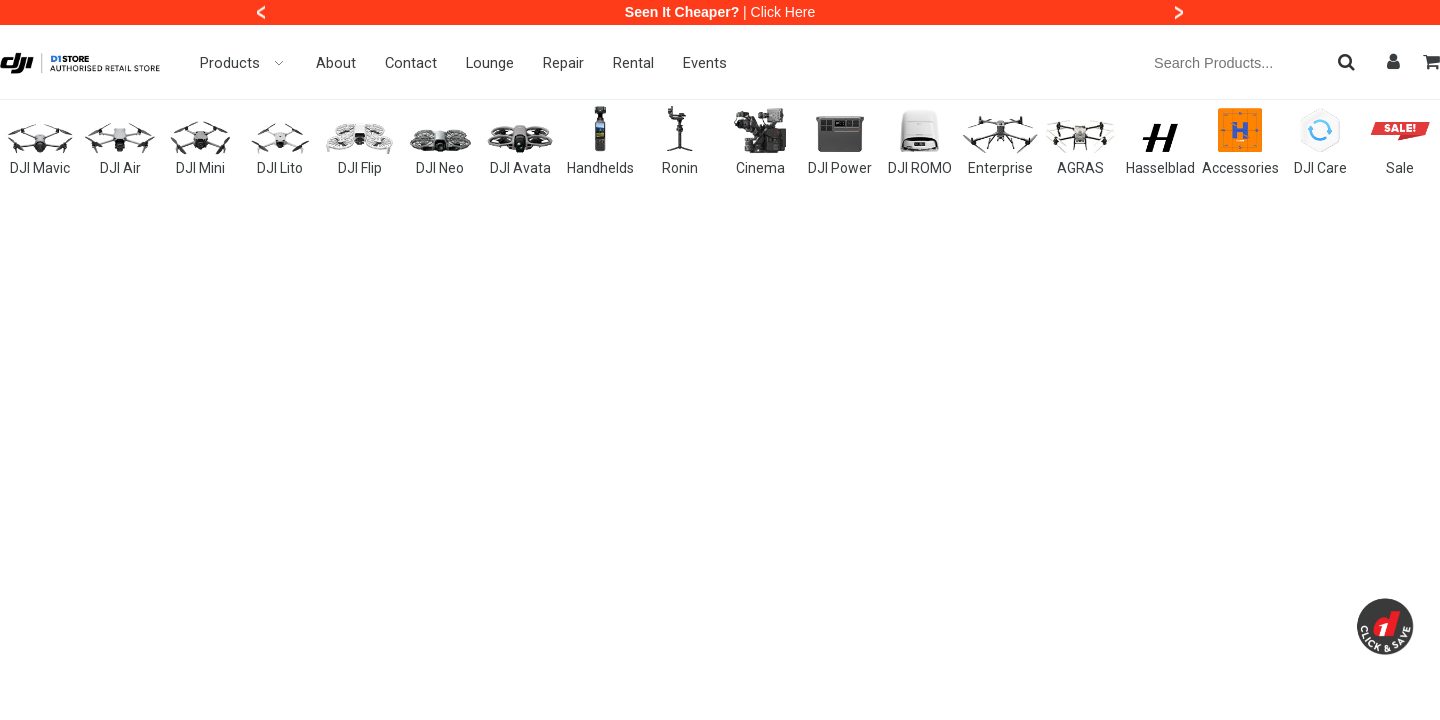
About (336, 63)
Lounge (490, 63)
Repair (563, 63)
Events (705, 63)
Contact (411, 63)
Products (243, 63)
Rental (633, 63)
